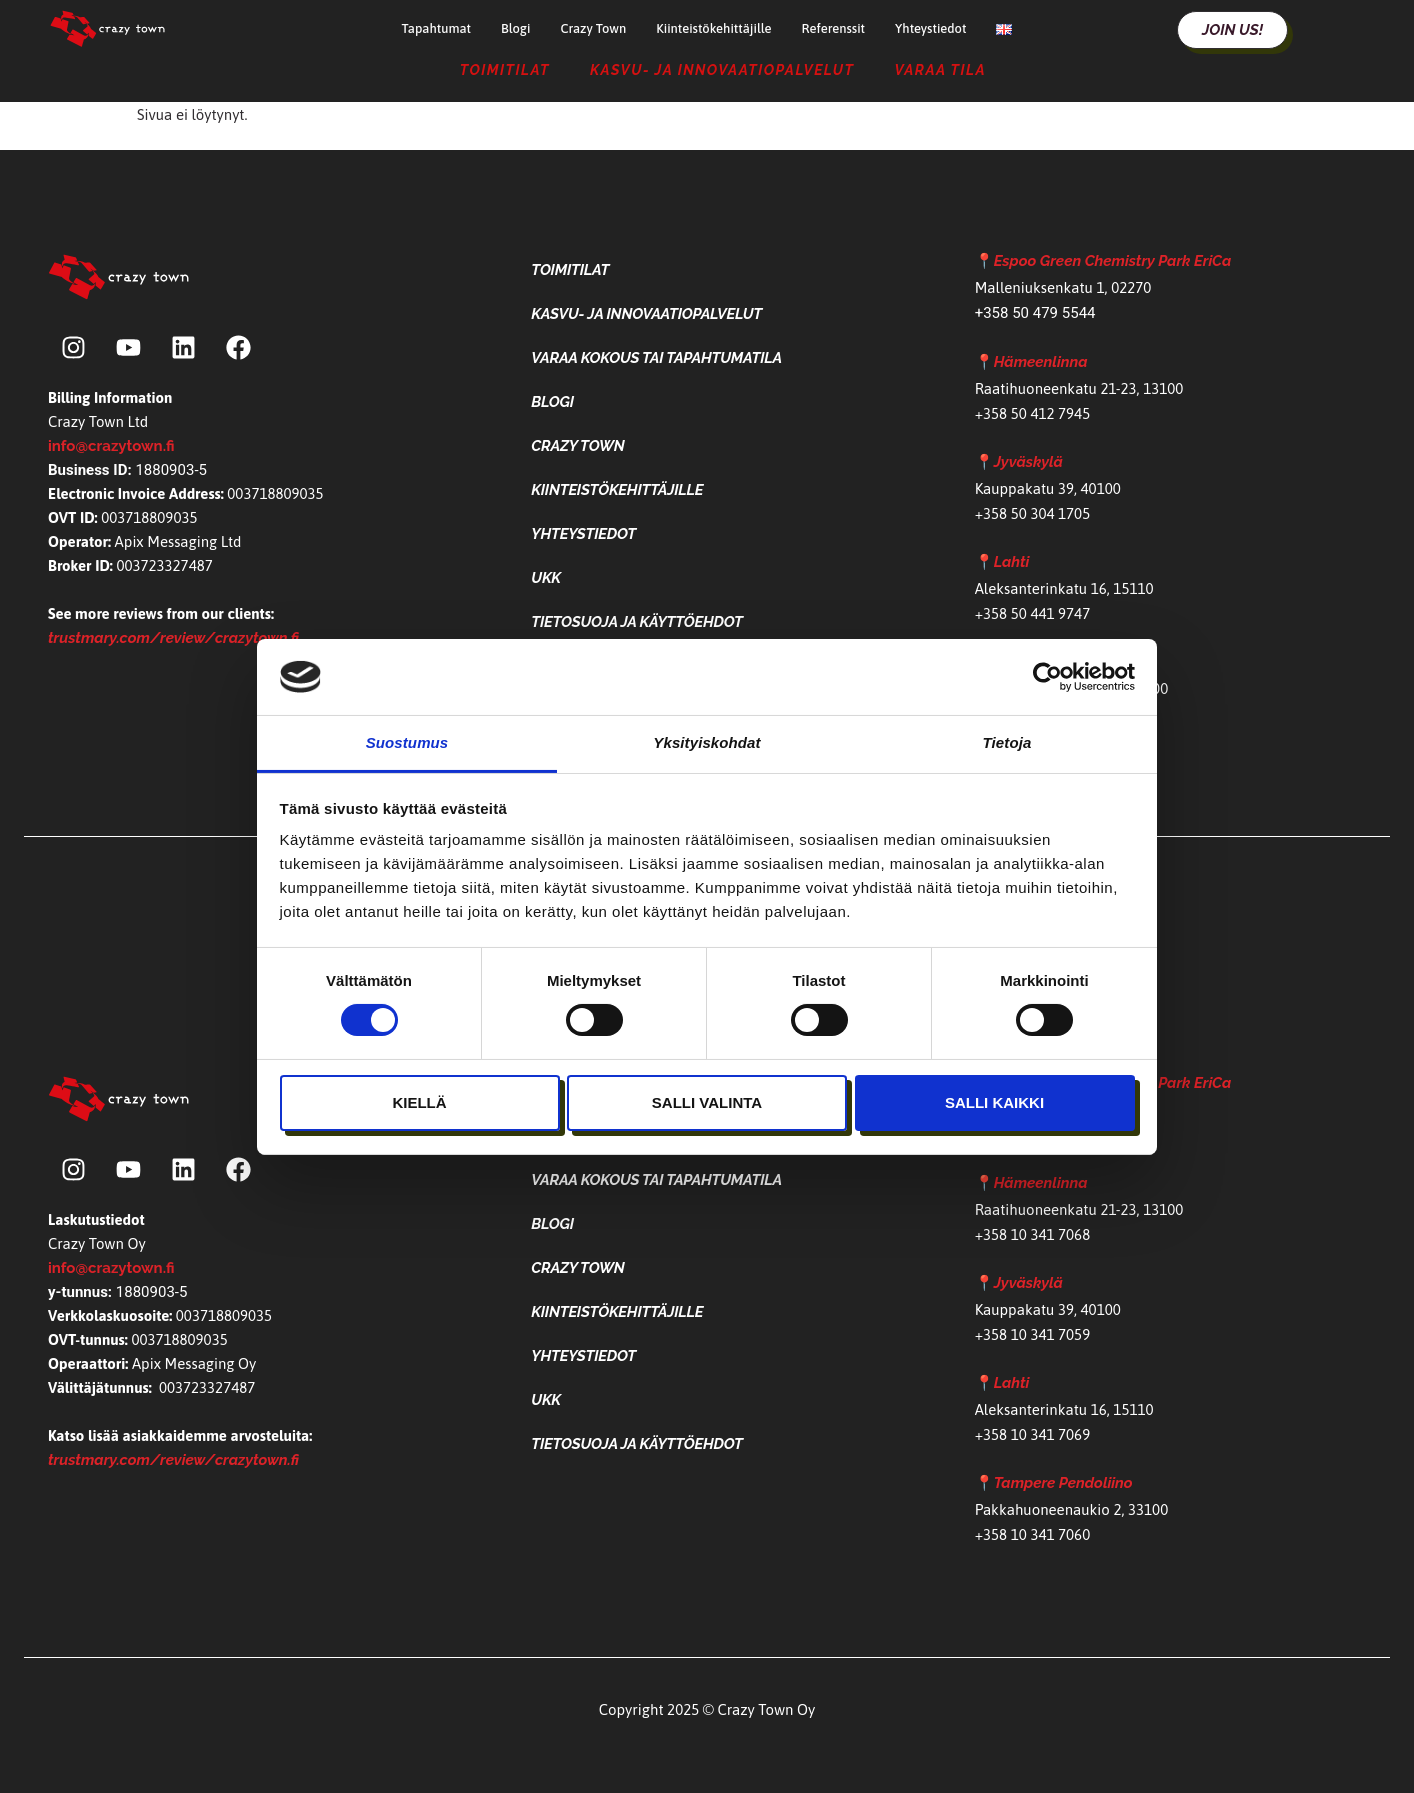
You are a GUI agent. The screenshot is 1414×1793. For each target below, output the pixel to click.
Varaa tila (940, 70)
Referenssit (833, 28)
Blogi (515, 28)
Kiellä (419, 1102)
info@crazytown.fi (111, 446)
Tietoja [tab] (1007, 742)
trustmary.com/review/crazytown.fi (173, 638)
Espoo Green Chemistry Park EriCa (1113, 261)
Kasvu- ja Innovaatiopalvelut (722, 70)
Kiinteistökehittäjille (713, 28)
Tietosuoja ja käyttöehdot (636, 622)
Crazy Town (593, 28)
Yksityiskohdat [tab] (706, 742)
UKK (546, 578)
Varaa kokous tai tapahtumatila (656, 358)
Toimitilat (505, 70)
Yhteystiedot (930, 28)
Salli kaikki (994, 1102)
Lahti (1012, 562)
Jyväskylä (1028, 462)
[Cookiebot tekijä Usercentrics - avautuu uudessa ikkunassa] (1047, 677)
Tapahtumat (436, 28)
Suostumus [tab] (407, 742)
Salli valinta (707, 1102)
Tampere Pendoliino (1063, 1483)
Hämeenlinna (1041, 362)
